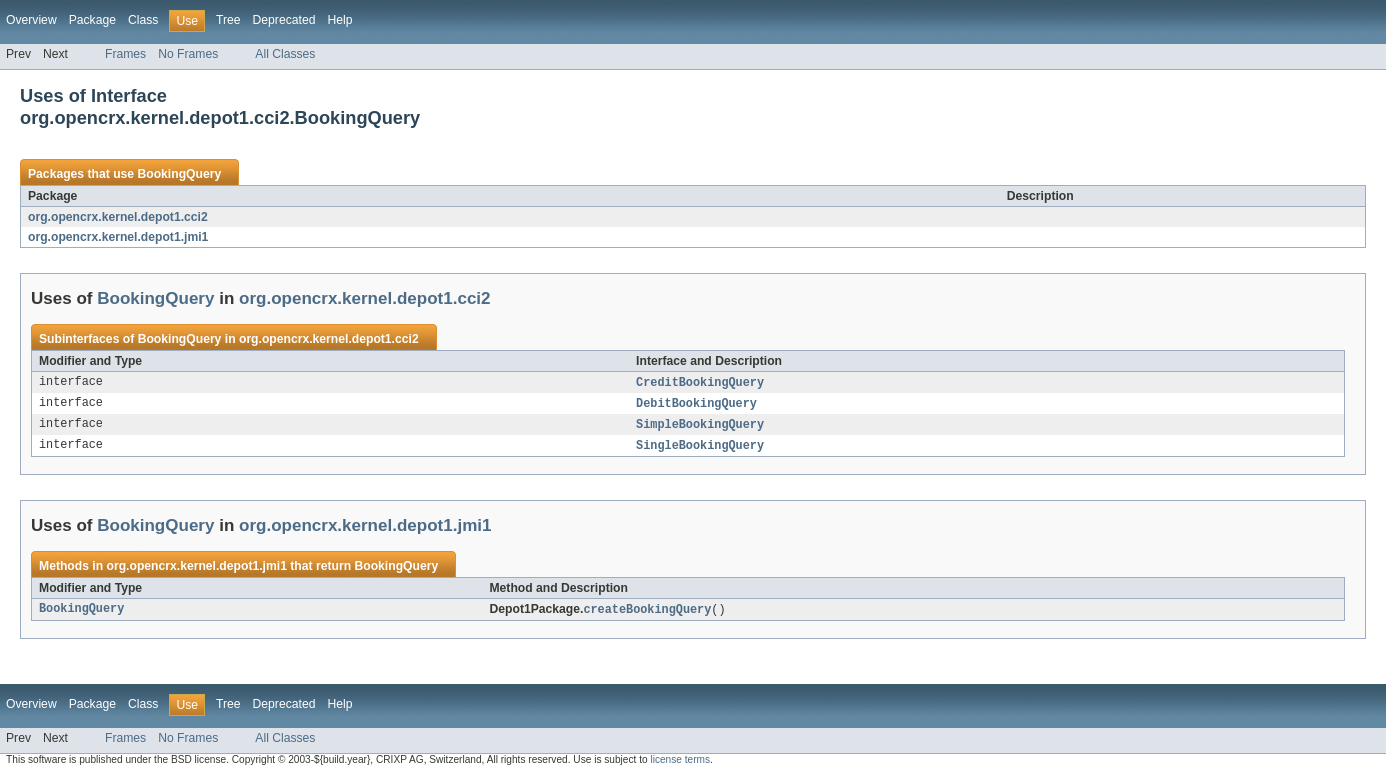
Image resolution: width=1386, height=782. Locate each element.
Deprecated (284, 20)
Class (143, 20)
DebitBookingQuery (696, 405)
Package (92, 20)
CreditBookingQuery (700, 383)
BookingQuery (179, 174)
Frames (125, 54)
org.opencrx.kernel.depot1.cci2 (118, 217)
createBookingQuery (647, 614)
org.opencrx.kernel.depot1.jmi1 (118, 237)
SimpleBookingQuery (700, 427)
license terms (680, 764)
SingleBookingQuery (700, 449)
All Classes (285, 54)
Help (339, 20)
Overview (31, 20)
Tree (228, 20)
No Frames (188, 54)
